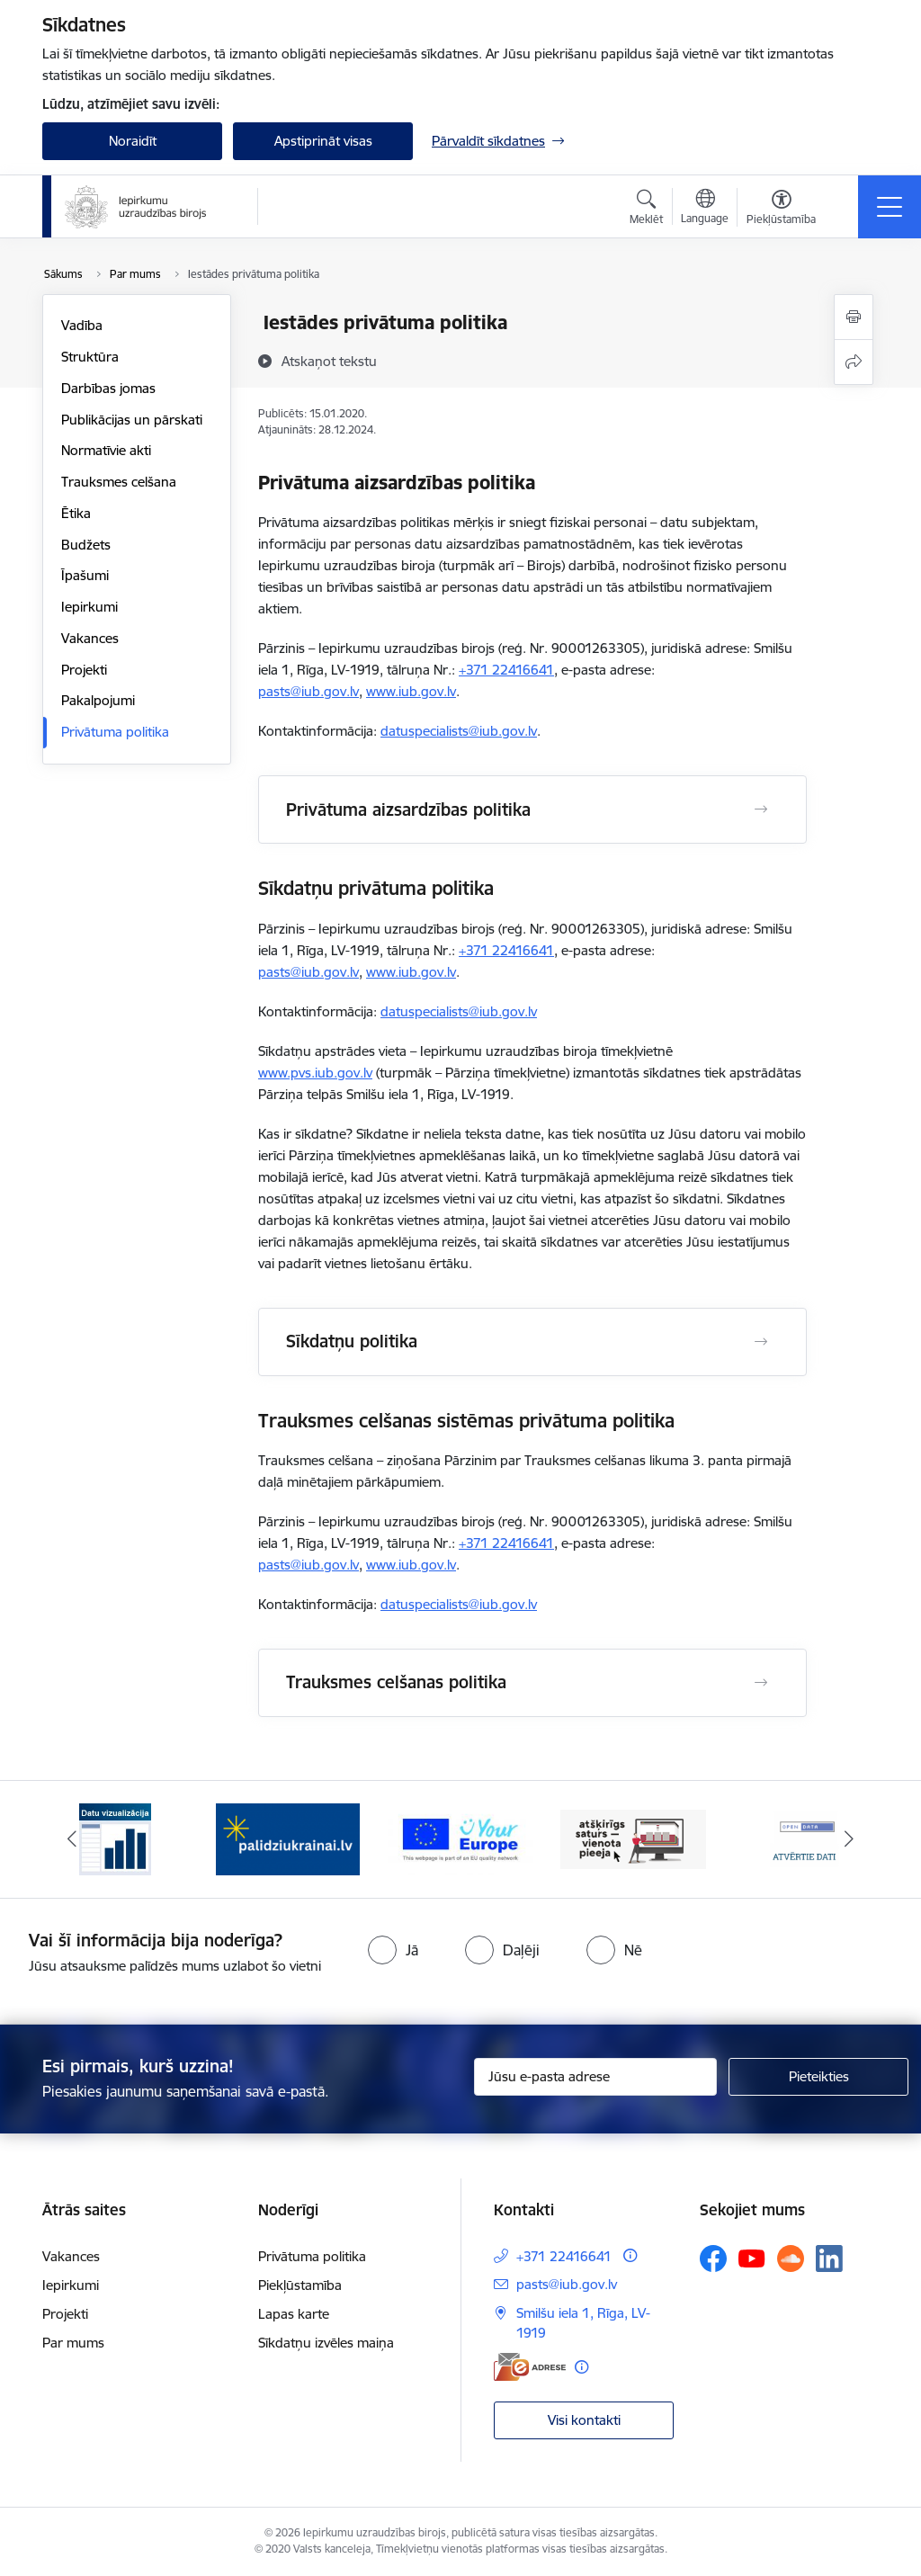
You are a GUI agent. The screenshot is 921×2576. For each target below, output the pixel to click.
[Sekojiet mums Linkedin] (829, 2258)
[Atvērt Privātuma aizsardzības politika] (761, 809)
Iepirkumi (89, 606)
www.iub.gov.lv (411, 691)
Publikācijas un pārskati (131, 419)
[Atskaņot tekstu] (329, 360)
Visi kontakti (584, 2419)
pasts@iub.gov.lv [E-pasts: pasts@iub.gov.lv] (566, 2284)
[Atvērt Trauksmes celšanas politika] (761, 1683)
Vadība (82, 325)
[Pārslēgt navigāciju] (889, 206)
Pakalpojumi (98, 700)
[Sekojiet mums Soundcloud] (790, 2258)
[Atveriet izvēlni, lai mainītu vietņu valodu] (705, 208)
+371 (475, 669)
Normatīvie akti (106, 450)
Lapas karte (293, 2313)
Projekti (84, 669)
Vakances (90, 638)
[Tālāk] (849, 1839)
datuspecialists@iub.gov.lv (458, 730)
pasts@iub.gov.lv (308, 691)
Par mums (73, 2342)
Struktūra (90, 356)
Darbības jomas (108, 388)
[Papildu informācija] (630, 2255)
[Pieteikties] (818, 2077)
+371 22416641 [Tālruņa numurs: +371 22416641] (564, 2256)
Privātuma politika (115, 731)
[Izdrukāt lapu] (853, 317)
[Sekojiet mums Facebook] (713, 2258)
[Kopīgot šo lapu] (853, 362)
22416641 (523, 669)
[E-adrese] (530, 2367)
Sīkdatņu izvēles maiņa (326, 2342)
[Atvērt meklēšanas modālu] (646, 209)
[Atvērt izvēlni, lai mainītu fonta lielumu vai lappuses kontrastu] (781, 209)
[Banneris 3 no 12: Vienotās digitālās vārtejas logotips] (460, 1838)
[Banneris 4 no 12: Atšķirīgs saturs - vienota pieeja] (633, 1838)
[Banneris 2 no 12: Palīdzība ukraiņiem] (288, 1838)
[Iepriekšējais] (72, 1839)
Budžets (86, 544)
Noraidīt (132, 140)
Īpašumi (85, 575)
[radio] (393, 1950)
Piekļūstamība (300, 2285)
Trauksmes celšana (118, 481)
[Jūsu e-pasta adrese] (595, 2077)
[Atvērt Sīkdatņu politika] (761, 1342)
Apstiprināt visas (323, 140)
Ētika (76, 513)
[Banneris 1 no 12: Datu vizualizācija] (115, 1838)
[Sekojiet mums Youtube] (751, 2257)
